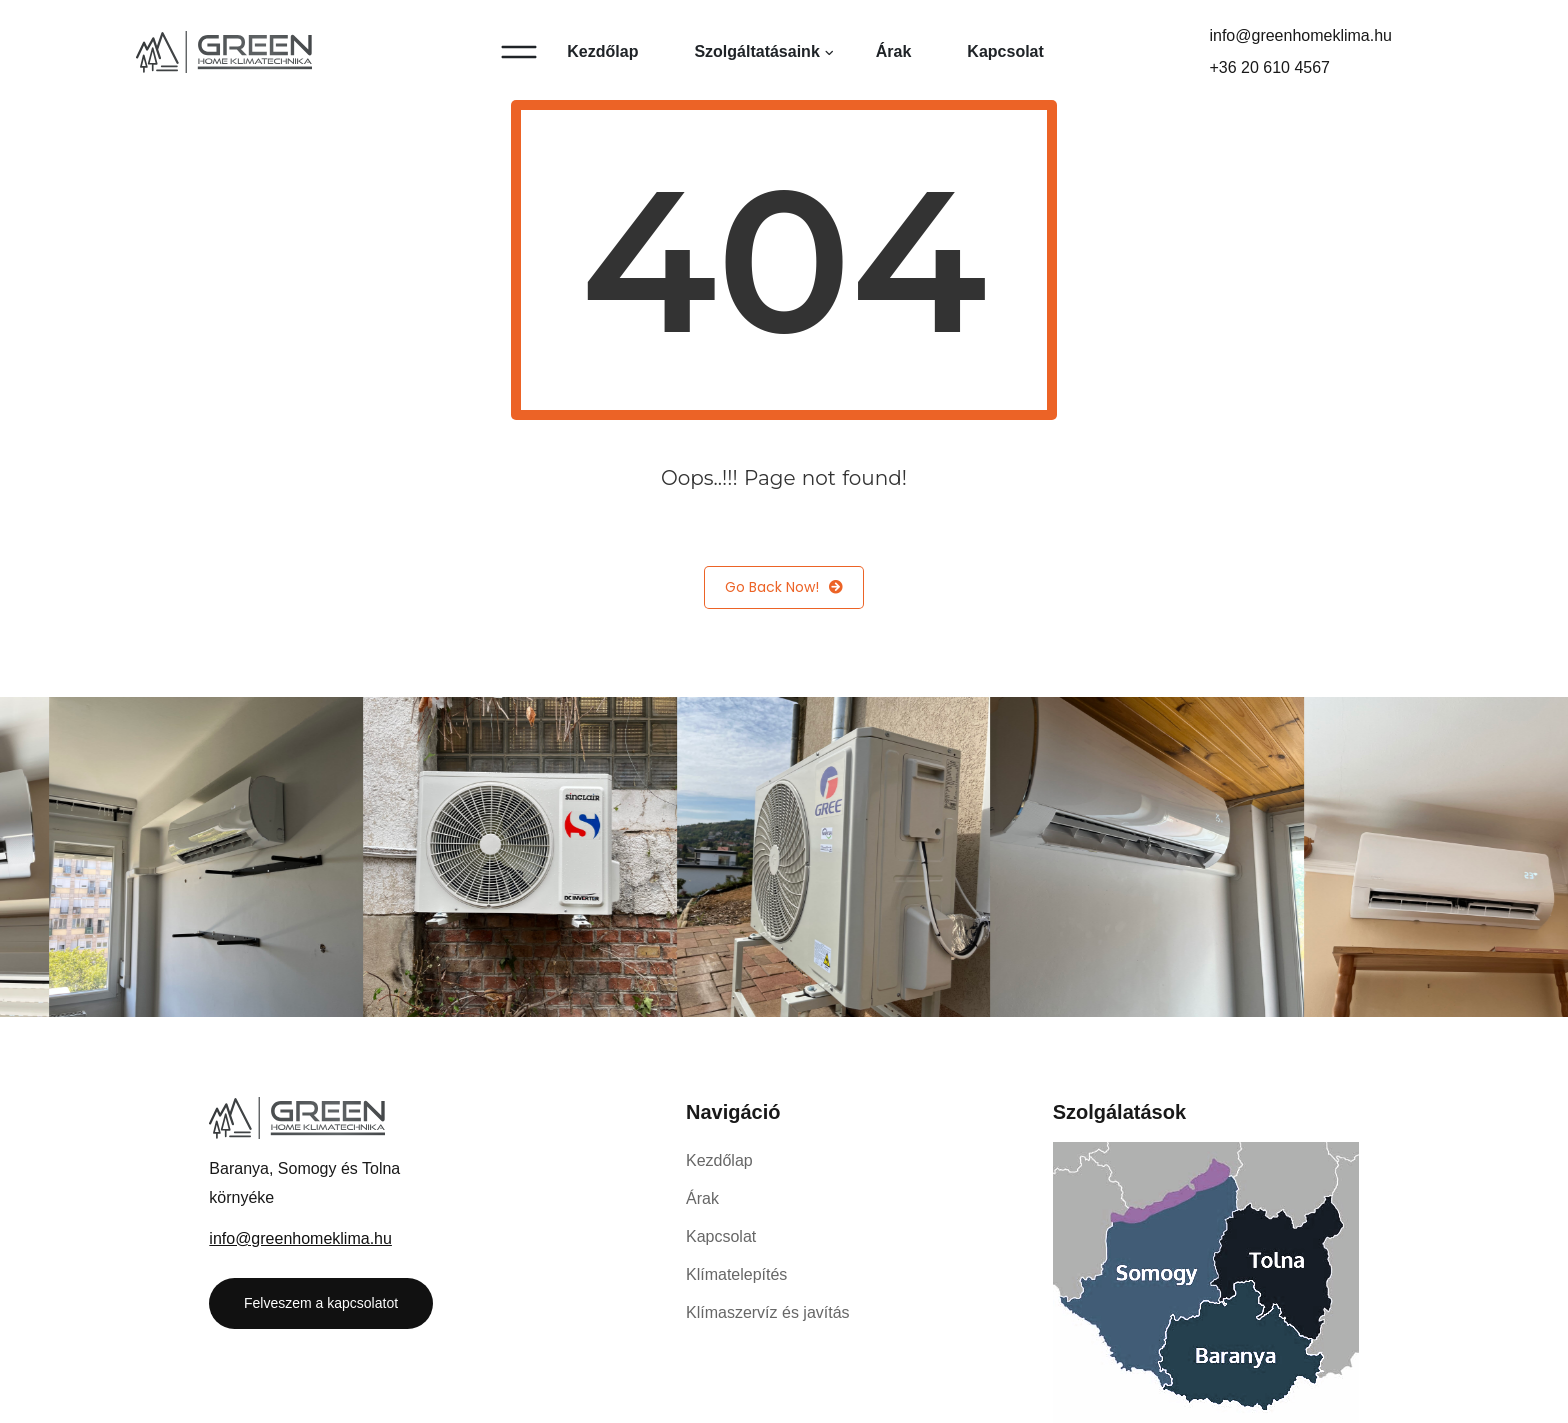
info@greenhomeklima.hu (1300, 35)
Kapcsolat (1005, 51)
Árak (894, 51)
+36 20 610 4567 (1269, 67)
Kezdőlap (602, 51)
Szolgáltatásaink (756, 51)
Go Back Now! (784, 587)
